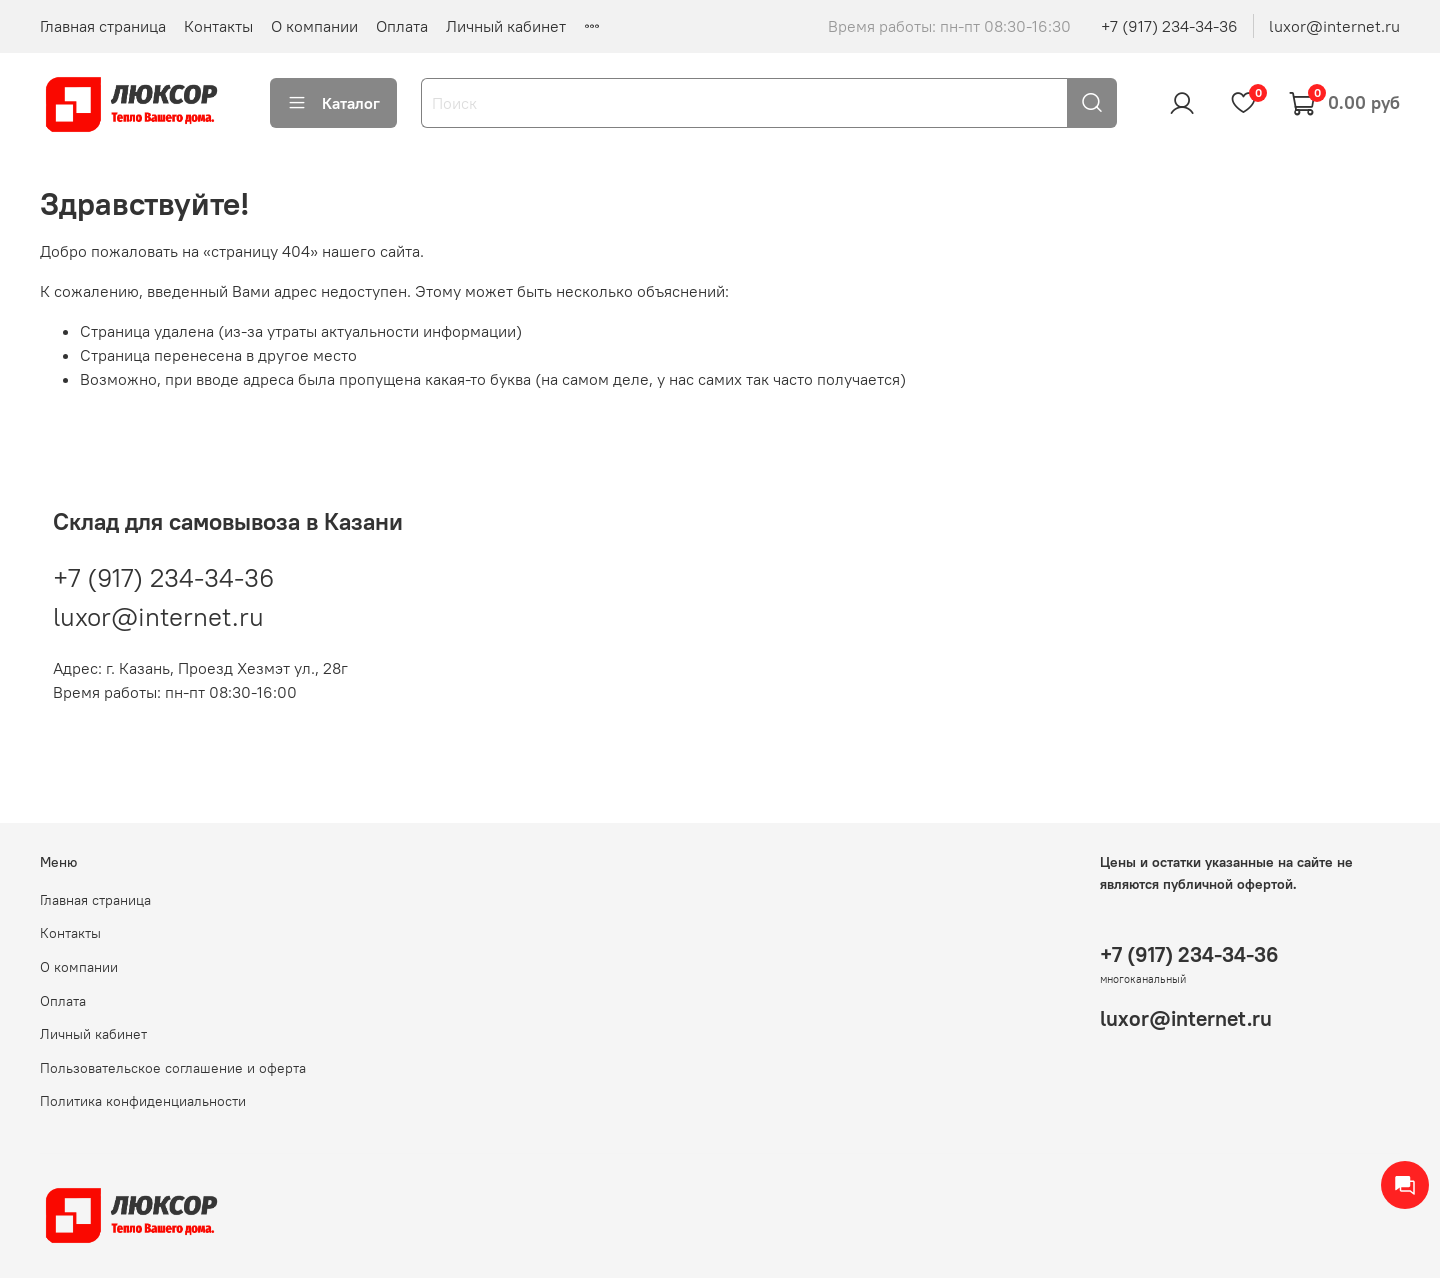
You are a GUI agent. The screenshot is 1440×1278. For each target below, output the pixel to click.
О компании (314, 26)
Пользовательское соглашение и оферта (173, 1068)
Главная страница (103, 26)
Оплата (402, 26)
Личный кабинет (506, 26)
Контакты (218, 26)
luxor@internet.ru (1334, 26)
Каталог (333, 103)
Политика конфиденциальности (143, 1101)
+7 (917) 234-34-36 (1169, 26)
